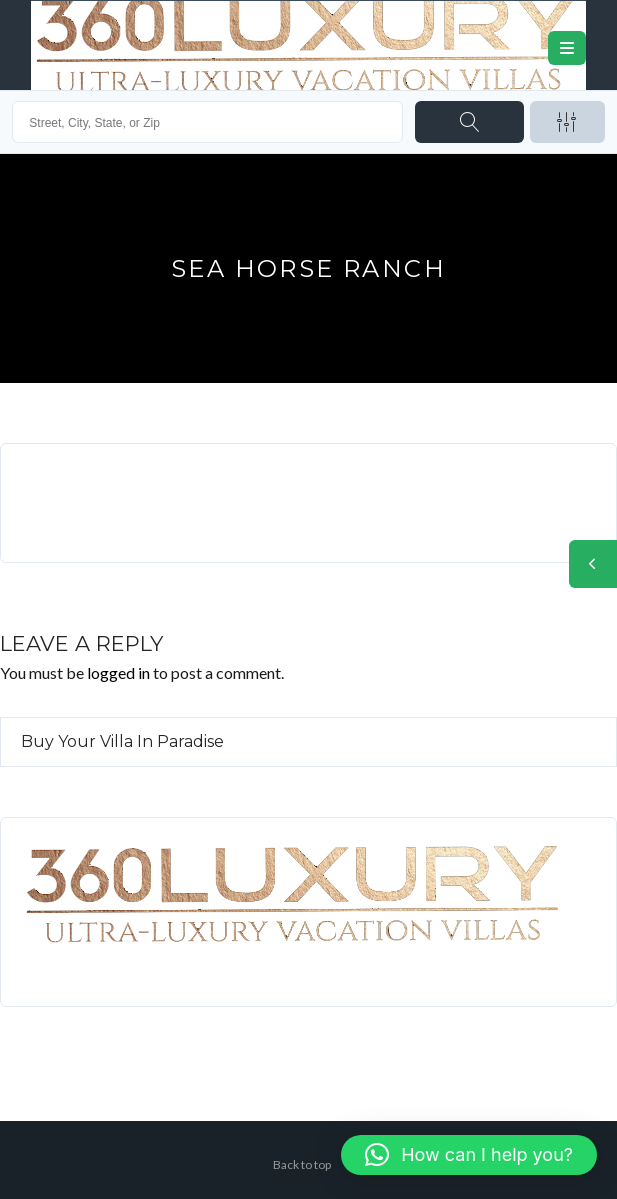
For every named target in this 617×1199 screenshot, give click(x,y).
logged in (118, 672)
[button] (469, 1155)
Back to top (302, 1164)
